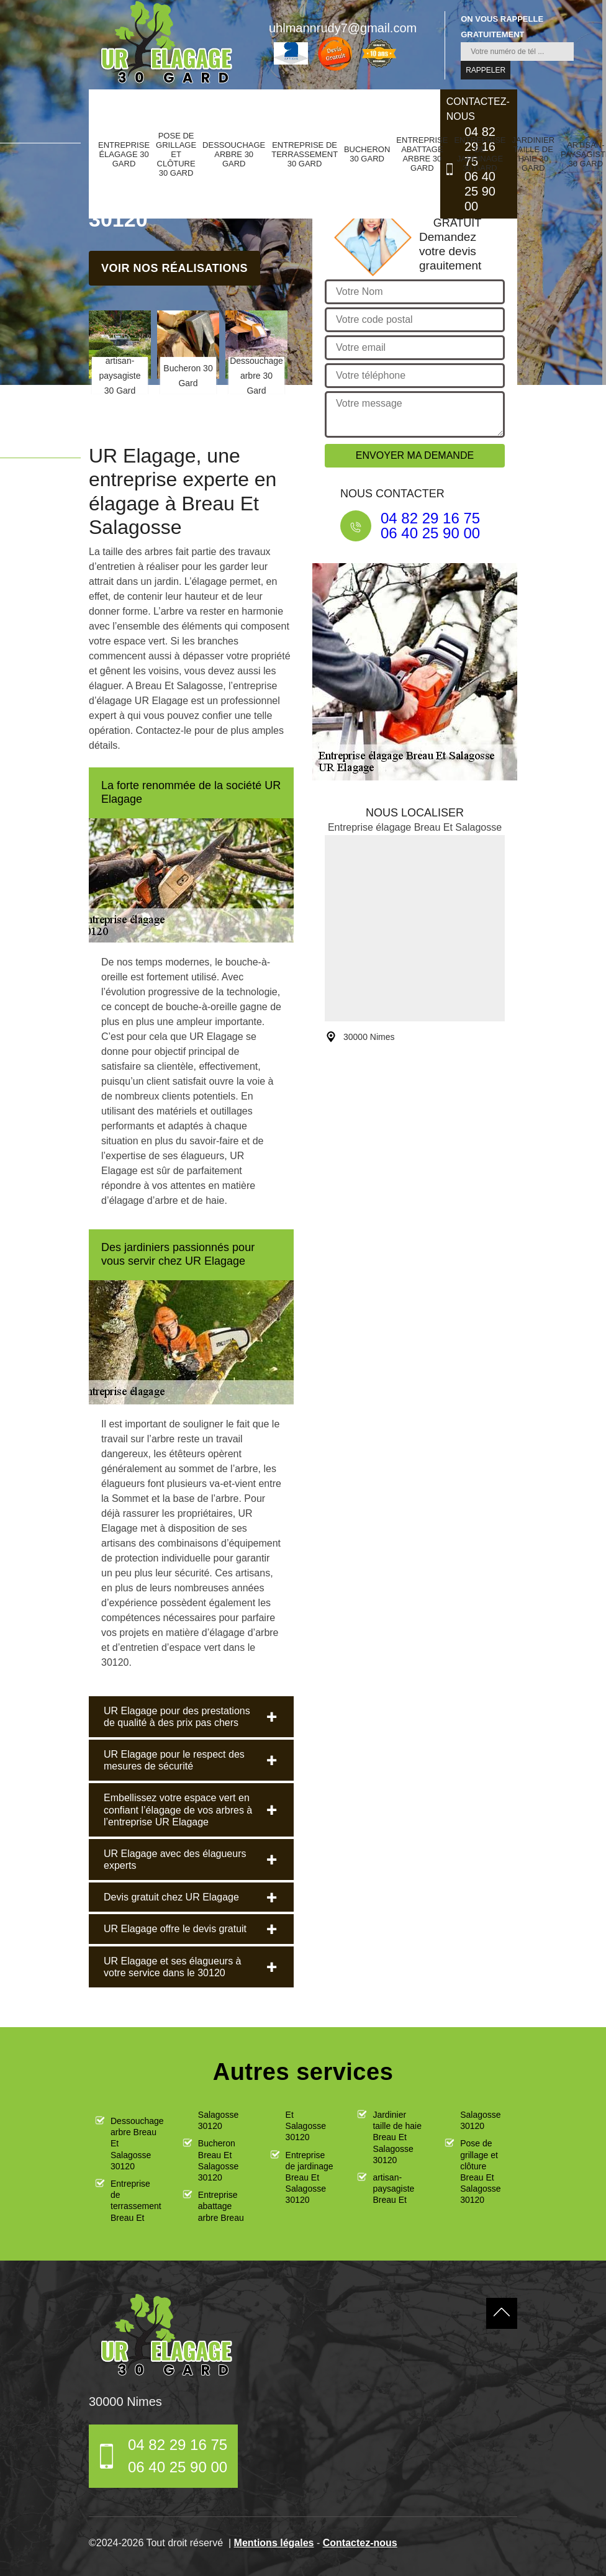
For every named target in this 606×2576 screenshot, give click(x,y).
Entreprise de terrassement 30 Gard (304, 154)
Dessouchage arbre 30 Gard (233, 154)
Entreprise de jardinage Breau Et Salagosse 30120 (309, 2177)
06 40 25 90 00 (479, 191)
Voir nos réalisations (174, 268)
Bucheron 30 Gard (367, 154)
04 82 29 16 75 (430, 518)
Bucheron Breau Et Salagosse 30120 (218, 2160)
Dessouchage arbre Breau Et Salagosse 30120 (136, 2143)
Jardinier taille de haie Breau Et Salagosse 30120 (397, 2137)
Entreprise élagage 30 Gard (124, 154)
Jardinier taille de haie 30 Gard (533, 153)
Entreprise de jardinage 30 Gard (479, 153)
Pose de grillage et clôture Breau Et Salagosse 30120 (480, 2171)
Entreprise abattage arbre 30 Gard (422, 153)
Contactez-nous (360, 2543)
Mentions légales (274, 2543)
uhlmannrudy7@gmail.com (343, 28)
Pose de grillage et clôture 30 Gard (176, 153)
